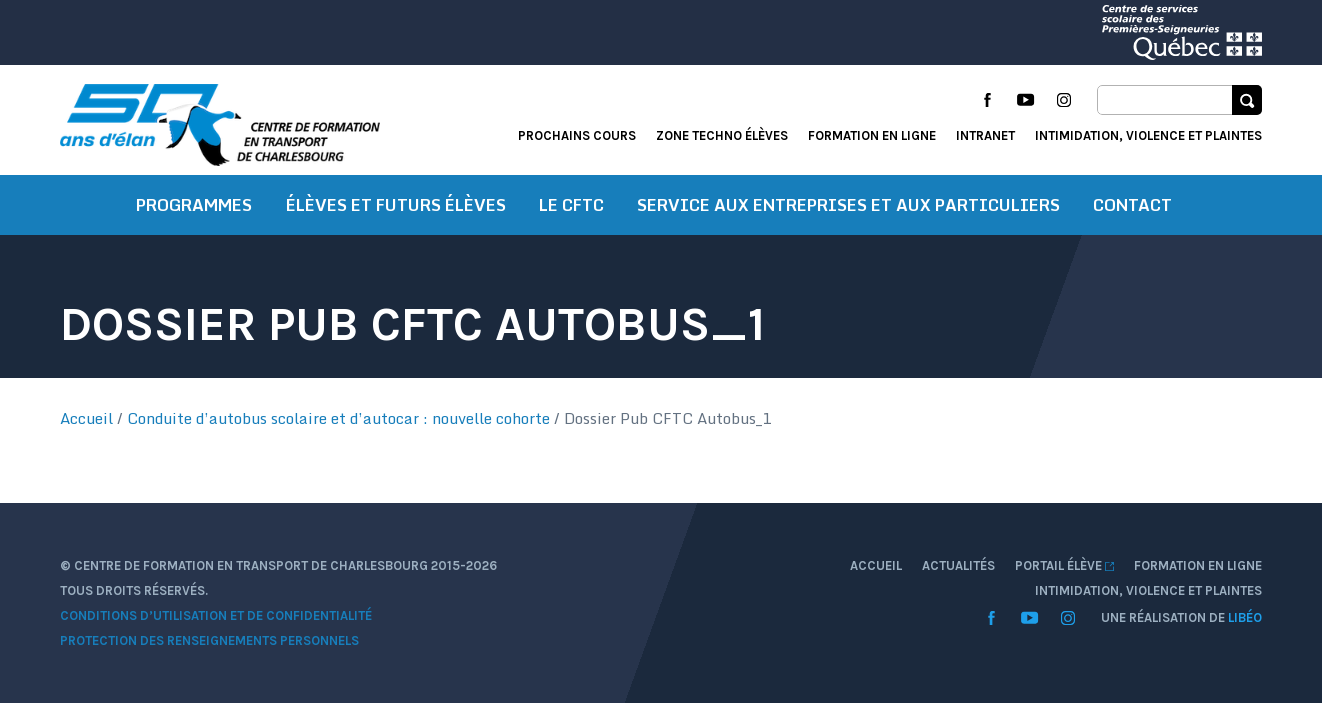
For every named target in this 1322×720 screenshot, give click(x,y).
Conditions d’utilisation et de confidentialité (216, 615)
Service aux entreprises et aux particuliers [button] (848, 205)
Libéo (1245, 617)
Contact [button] (1132, 205)
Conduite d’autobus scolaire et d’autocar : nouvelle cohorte (338, 418)
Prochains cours (577, 135)
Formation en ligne (872, 135)
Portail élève (1064, 565)
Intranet (985, 135)
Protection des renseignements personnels (209, 640)
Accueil (86, 418)
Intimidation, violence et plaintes (1148, 135)
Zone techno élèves (722, 135)
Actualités (958, 565)
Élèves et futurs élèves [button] (396, 205)
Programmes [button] (194, 205)
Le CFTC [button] (571, 205)
